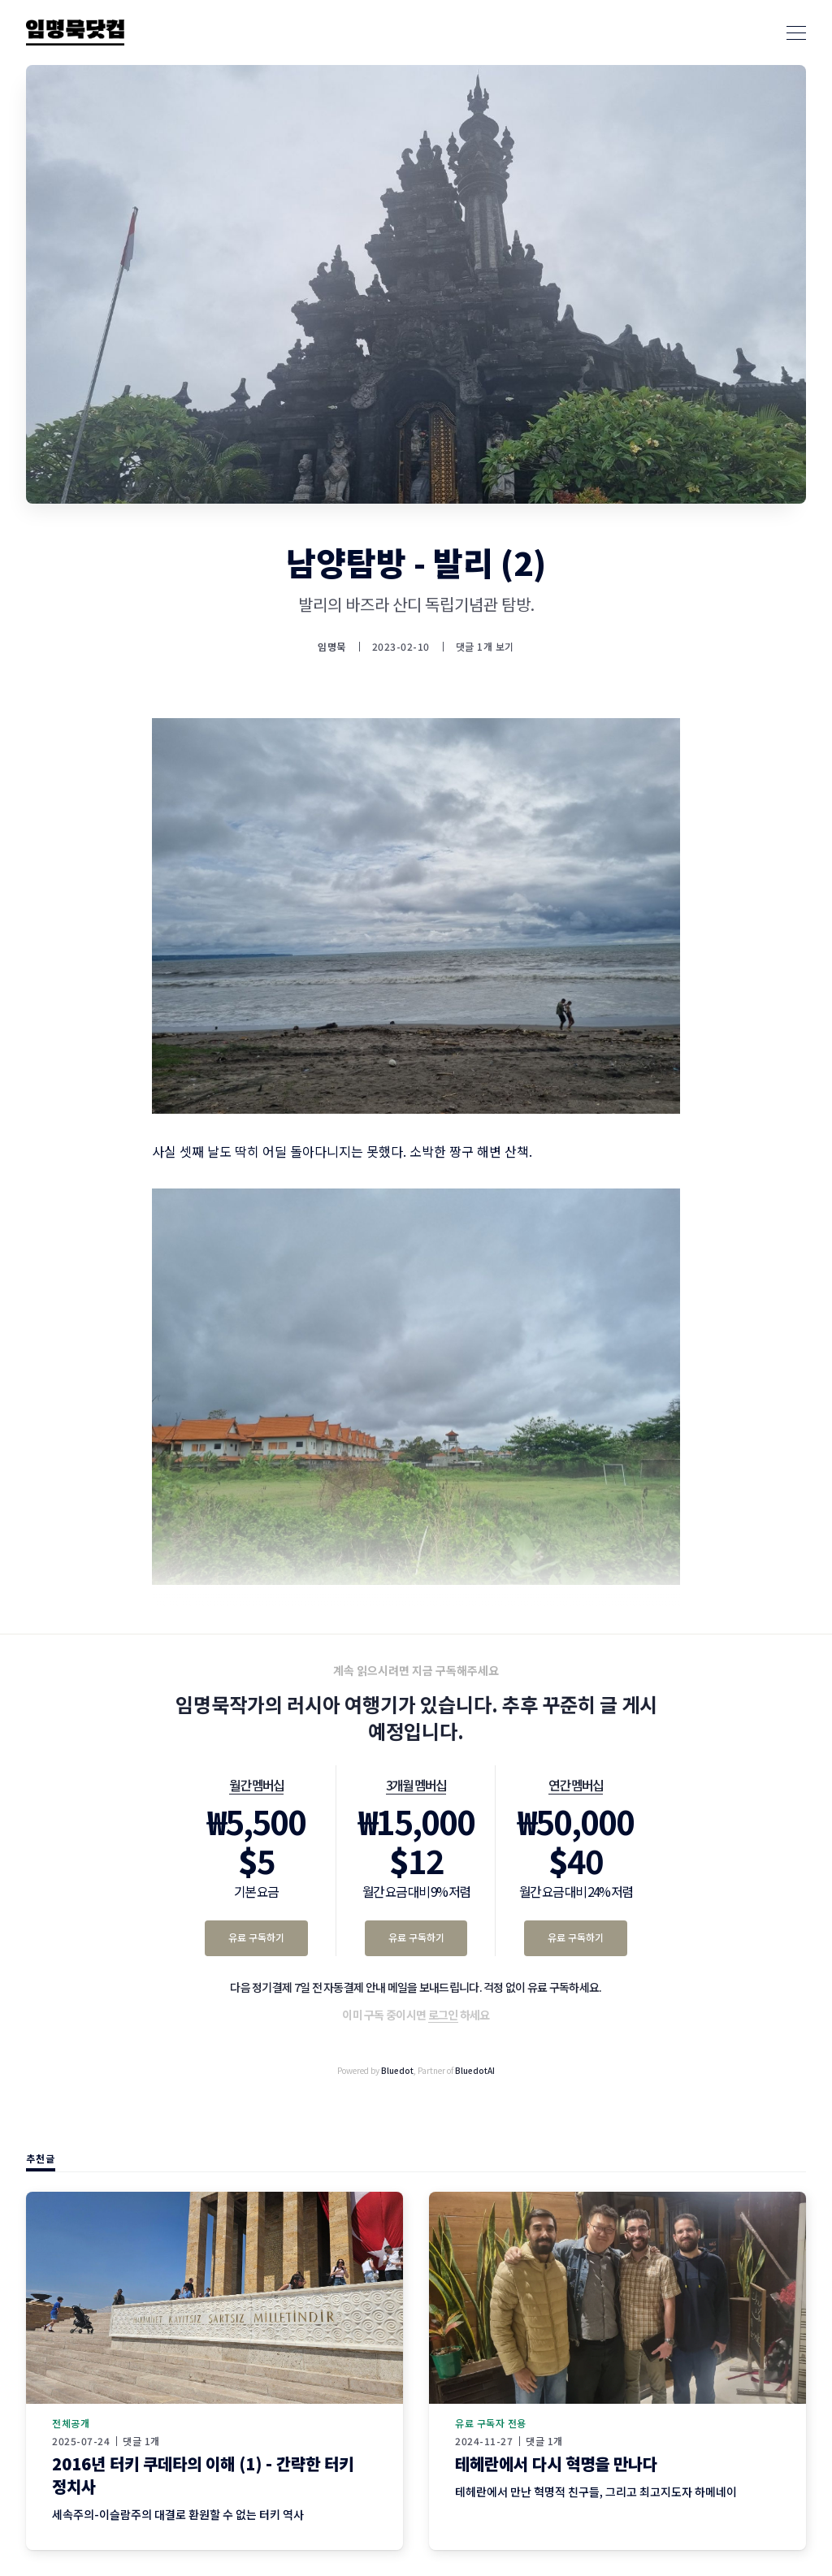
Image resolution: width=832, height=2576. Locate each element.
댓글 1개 (141, 2441)
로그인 (443, 2015)
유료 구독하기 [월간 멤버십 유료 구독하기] (256, 1937)
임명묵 (332, 646)
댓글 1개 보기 (485, 646)
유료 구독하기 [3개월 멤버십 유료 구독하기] (416, 1937)
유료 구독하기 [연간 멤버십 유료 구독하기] (576, 1937)
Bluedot (397, 2070)
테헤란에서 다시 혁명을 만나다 (556, 2463)
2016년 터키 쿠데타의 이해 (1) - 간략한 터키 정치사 (202, 2475)
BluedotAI (475, 2070)
